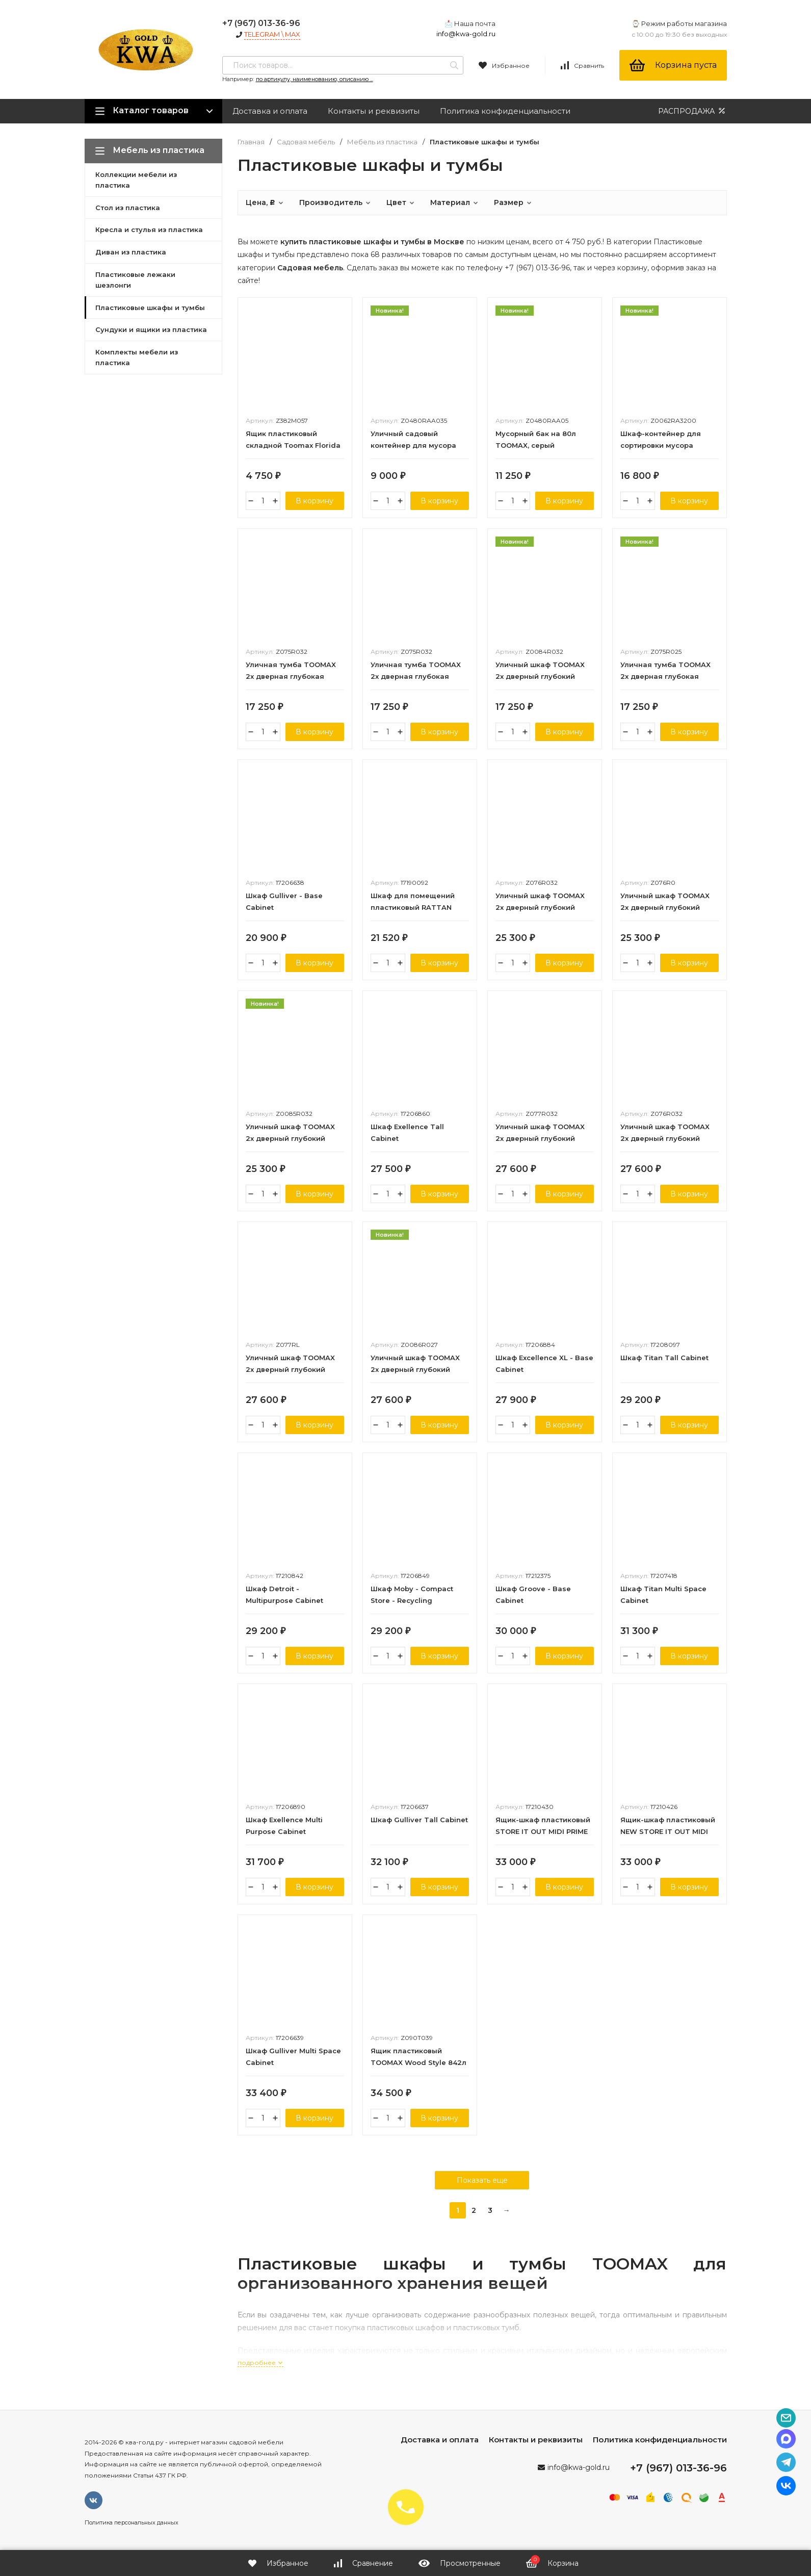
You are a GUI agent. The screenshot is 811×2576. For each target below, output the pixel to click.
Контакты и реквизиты (374, 111)
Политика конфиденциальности (505, 111)
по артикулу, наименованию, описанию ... (314, 79)
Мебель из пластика (382, 142)
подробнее (260, 2362)
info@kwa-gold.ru (465, 34)
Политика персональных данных (131, 2522)
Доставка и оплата (269, 111)
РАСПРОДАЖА (692, 111)
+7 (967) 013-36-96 (261, 23)
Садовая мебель (306, 142)
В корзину (314, 500)
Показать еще (482, 2180)
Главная (251, 142)
